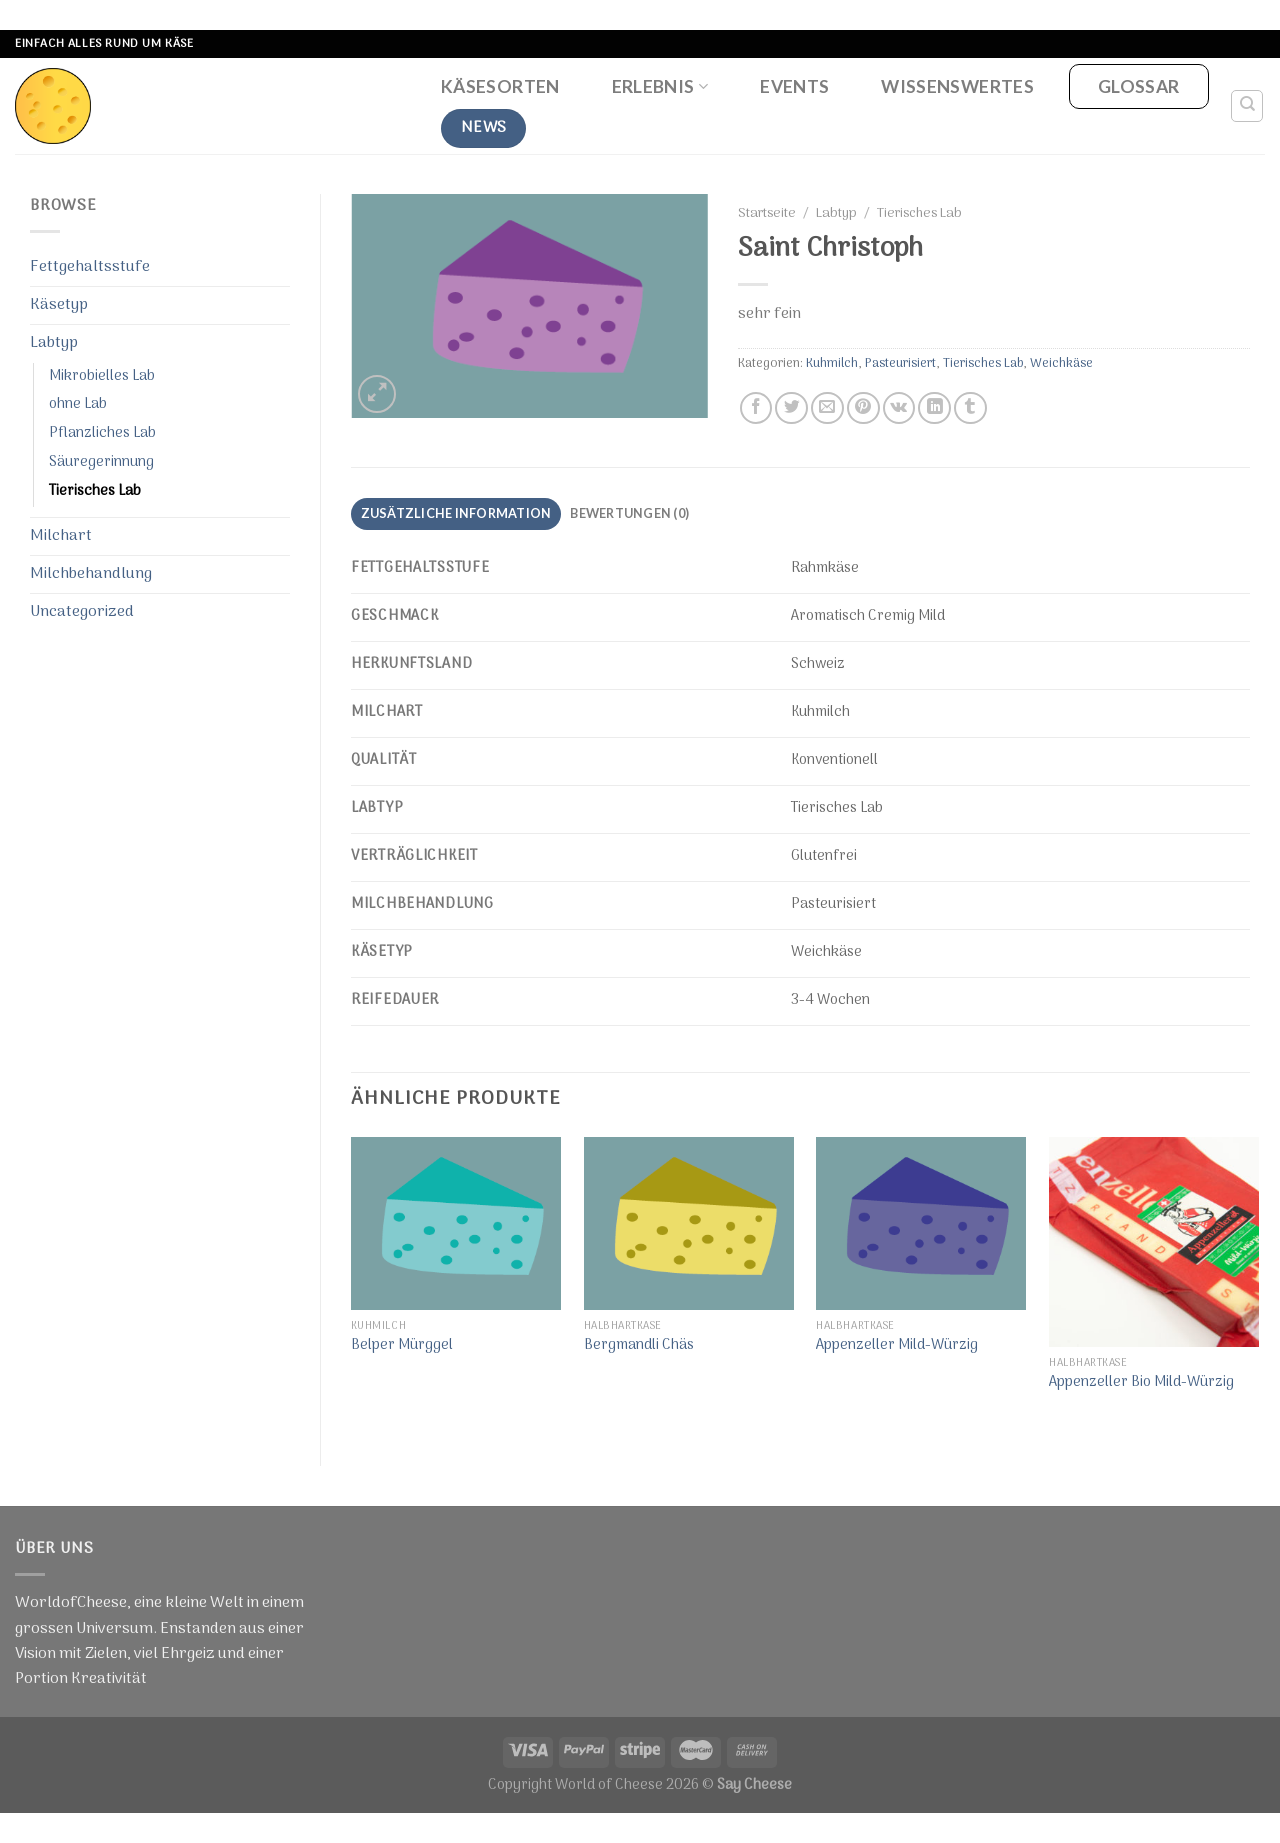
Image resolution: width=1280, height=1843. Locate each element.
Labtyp (54, 343)
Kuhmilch (832, 363)
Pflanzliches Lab (102, 433)
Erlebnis (660, 86)
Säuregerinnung (101, 462)
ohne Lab (78, 404)
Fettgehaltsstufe (90, 267)
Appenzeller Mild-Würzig (897, 1346)
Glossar (1138, 86)
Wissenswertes (957, 86)
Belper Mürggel (402, 1346)
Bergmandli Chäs (639, 1346)
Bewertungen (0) (629, 513)
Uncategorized (82, 612)
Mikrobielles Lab (102, 376)
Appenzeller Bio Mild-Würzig (1141, 1383)
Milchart (61, 536)
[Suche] (1247, 106)
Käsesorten (500, 86)
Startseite (767, 214)
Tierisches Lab (95, 491)
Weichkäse (1061, 363)
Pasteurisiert (900, 363)
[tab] (456, 514)
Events (794, 86)
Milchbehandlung (91, 574)
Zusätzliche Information (456, 513)
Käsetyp (59, 305)
